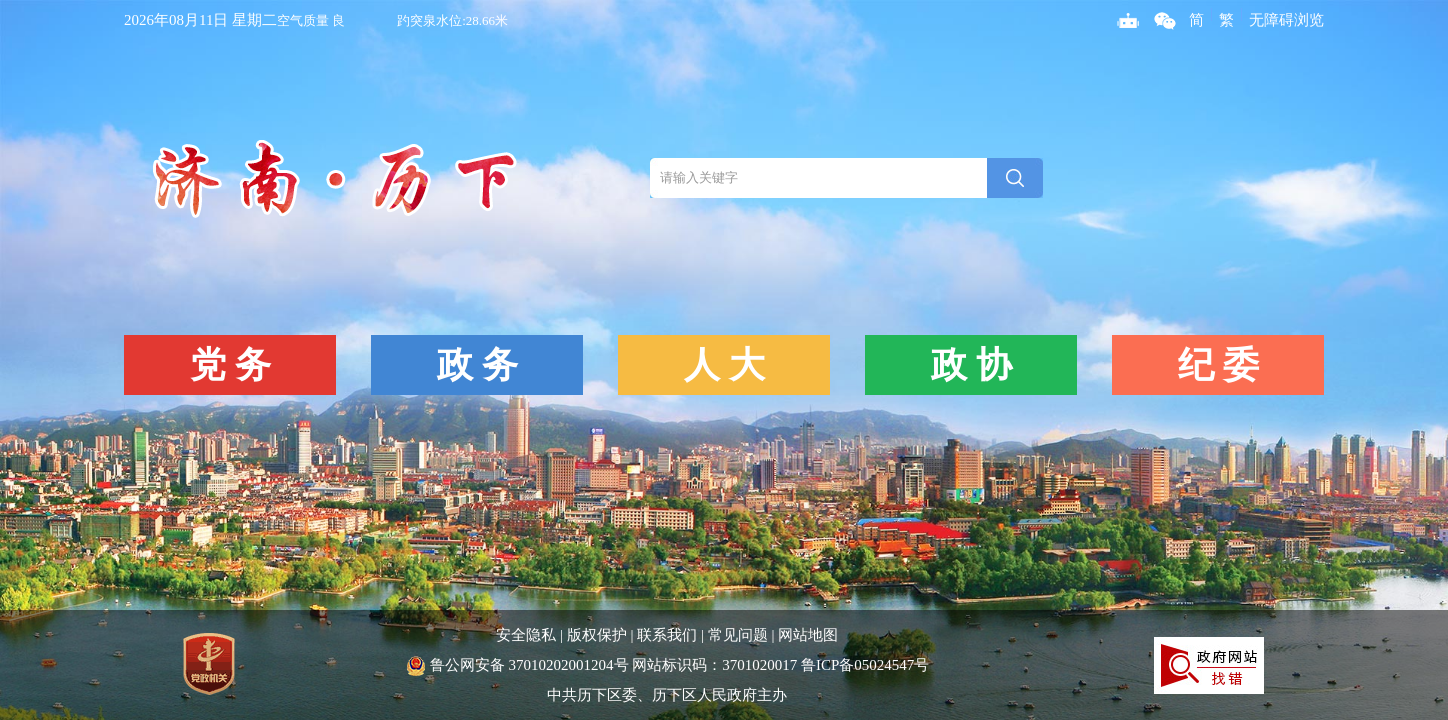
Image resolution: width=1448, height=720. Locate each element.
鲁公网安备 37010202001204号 (518, 665)
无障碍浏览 (1286, 20)
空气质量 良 (311, 20)
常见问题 (738, 635)
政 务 (477, 365)
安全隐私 (526, 635)
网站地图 (808, 635)
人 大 (724, 365)
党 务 (230, 365)
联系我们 (667, 635)
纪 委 (1218, 365)
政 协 (971, 365)
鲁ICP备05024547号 (865, 665)
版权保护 (597, 635)
